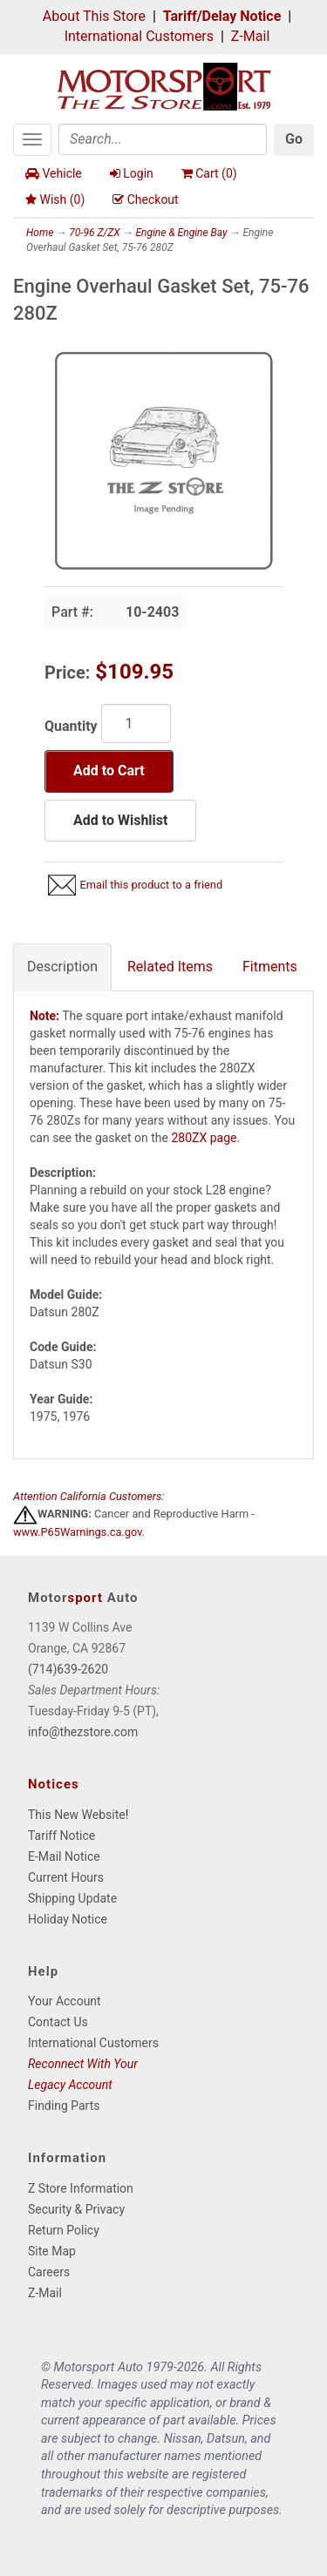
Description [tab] (62, 966)
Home (39, 232)
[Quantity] (136, 723)
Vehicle (53, 173)
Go (294, 139)
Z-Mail (250, 36)
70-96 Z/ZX (94, 232)
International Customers (139, 36)
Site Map (52, 2251)
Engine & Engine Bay (181, 232)
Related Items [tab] (170, 966)
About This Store (94, 16)
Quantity (71, 726)
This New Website (77, 1815)
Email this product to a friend (150, 884)
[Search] (162, 139)
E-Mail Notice (64, 1856)
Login (131, 173)
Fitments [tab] (269, 966)
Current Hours (66, 1877)
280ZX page (203, 1138)
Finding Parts (64, 2106)
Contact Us (58, 2022)
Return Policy (63, 2230)
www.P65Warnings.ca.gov (77, 1531)
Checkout (145, 199)
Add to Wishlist (120, 820)
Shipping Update (72, 1898)
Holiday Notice (67, 1919)
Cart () (209, 173)
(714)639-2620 (68, 1669)
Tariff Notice (61, 1835)
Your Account (64, 2001)
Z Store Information (80, 2188)
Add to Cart (109, 770)
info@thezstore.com (83, 1732)
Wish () (55, 199)
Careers (49, 2272)
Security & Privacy (76, 2209)
